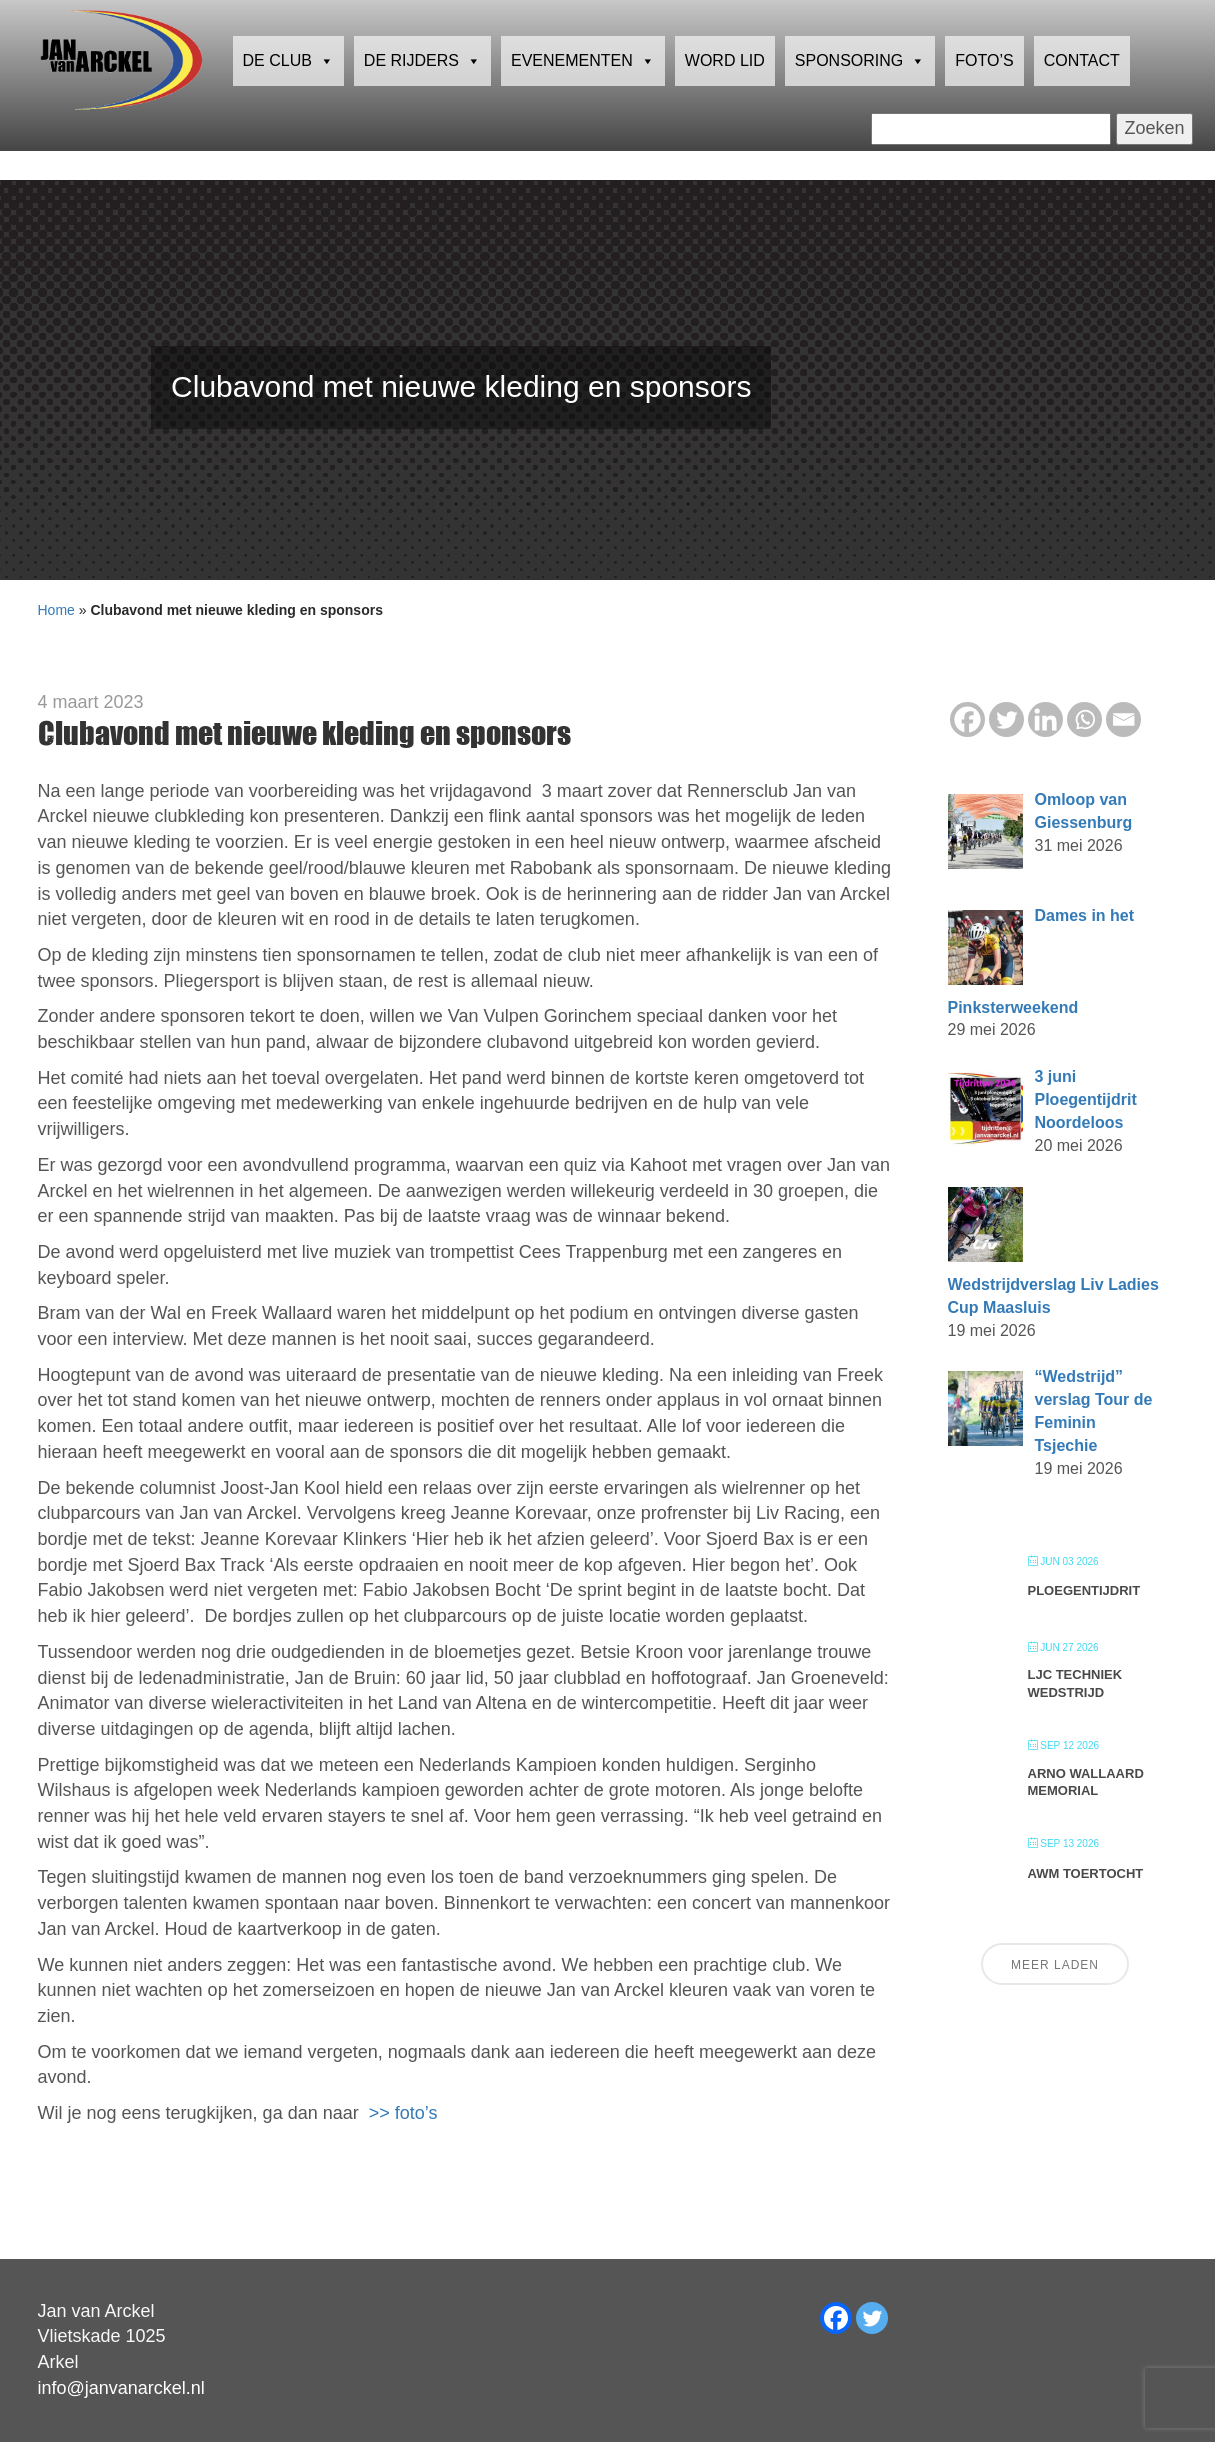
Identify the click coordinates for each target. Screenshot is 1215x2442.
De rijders (422, 95)
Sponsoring (860, 95)
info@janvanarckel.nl (121, 2388)
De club (288, 95)
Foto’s (984, 94)
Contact (1082, 94)
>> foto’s (403, 2113)
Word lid (725, 94)
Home (56, 610)
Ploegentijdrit (1084, 1590)
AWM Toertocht (1086, 1873)
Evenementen (583, 95)
